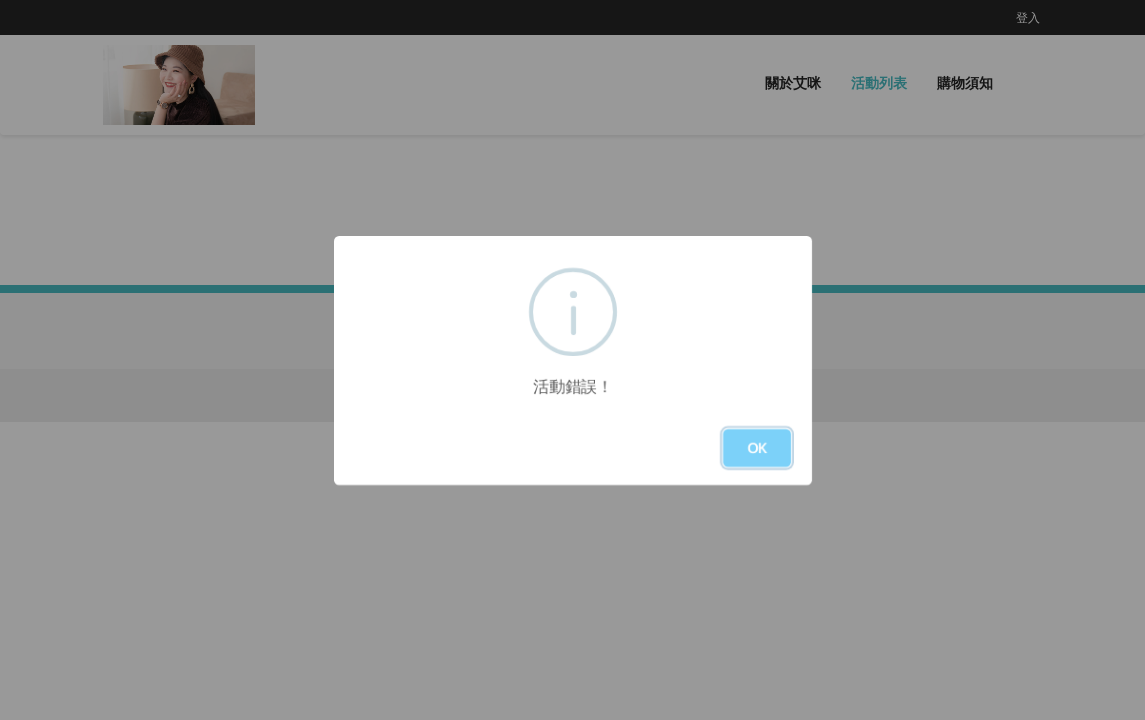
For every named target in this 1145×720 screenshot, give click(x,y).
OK (757, 447)
